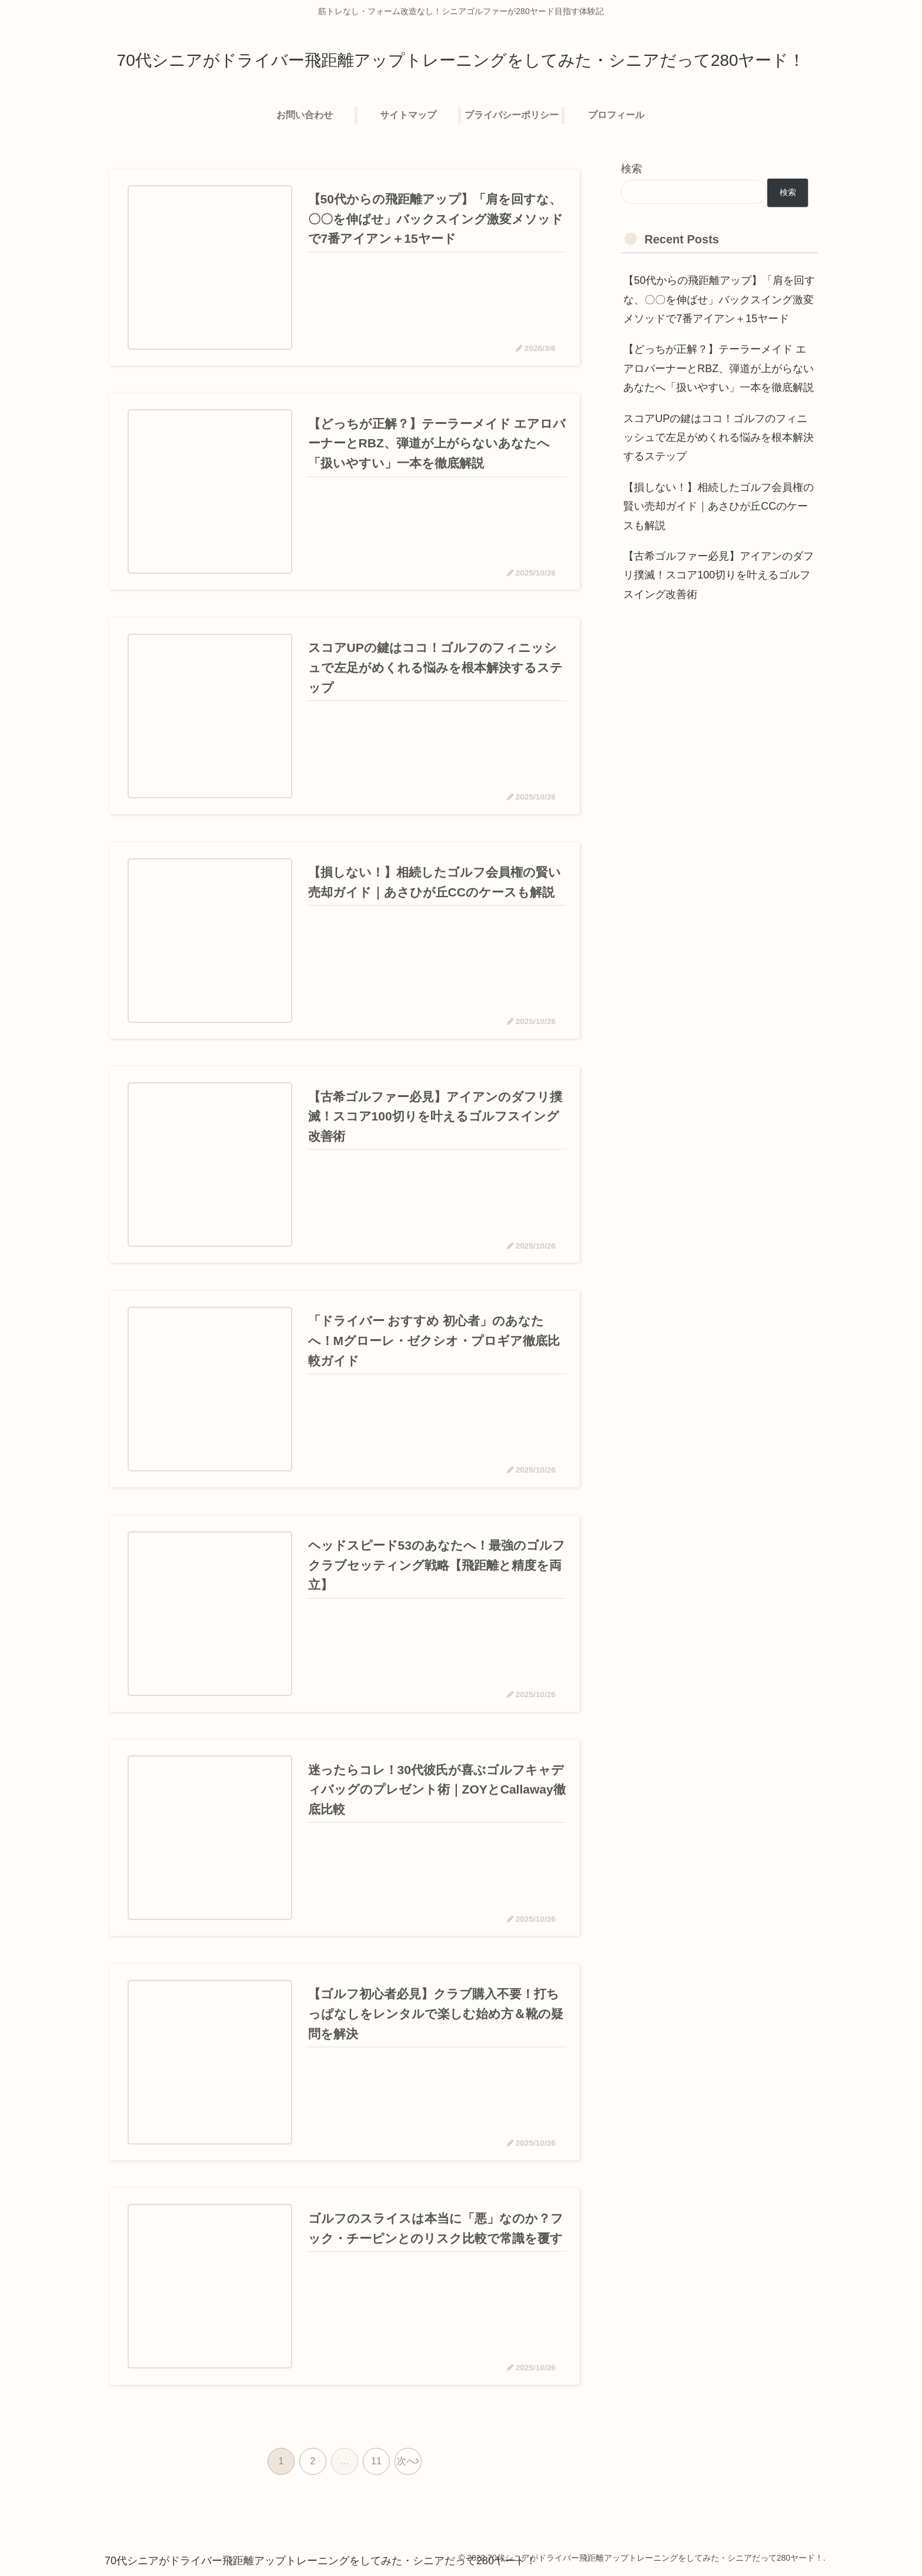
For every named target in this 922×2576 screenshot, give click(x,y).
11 (376, 2462)
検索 (631, 169)
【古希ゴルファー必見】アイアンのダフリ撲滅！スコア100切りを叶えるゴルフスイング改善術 (718, 575)
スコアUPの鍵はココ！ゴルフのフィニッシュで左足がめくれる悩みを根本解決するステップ (718, 438)
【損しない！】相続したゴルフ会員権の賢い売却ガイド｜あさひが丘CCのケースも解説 (718, 506)
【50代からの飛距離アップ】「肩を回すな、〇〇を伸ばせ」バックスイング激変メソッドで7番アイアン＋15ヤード (719, 299)
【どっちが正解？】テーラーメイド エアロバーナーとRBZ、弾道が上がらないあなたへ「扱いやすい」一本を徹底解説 (718, 368)
